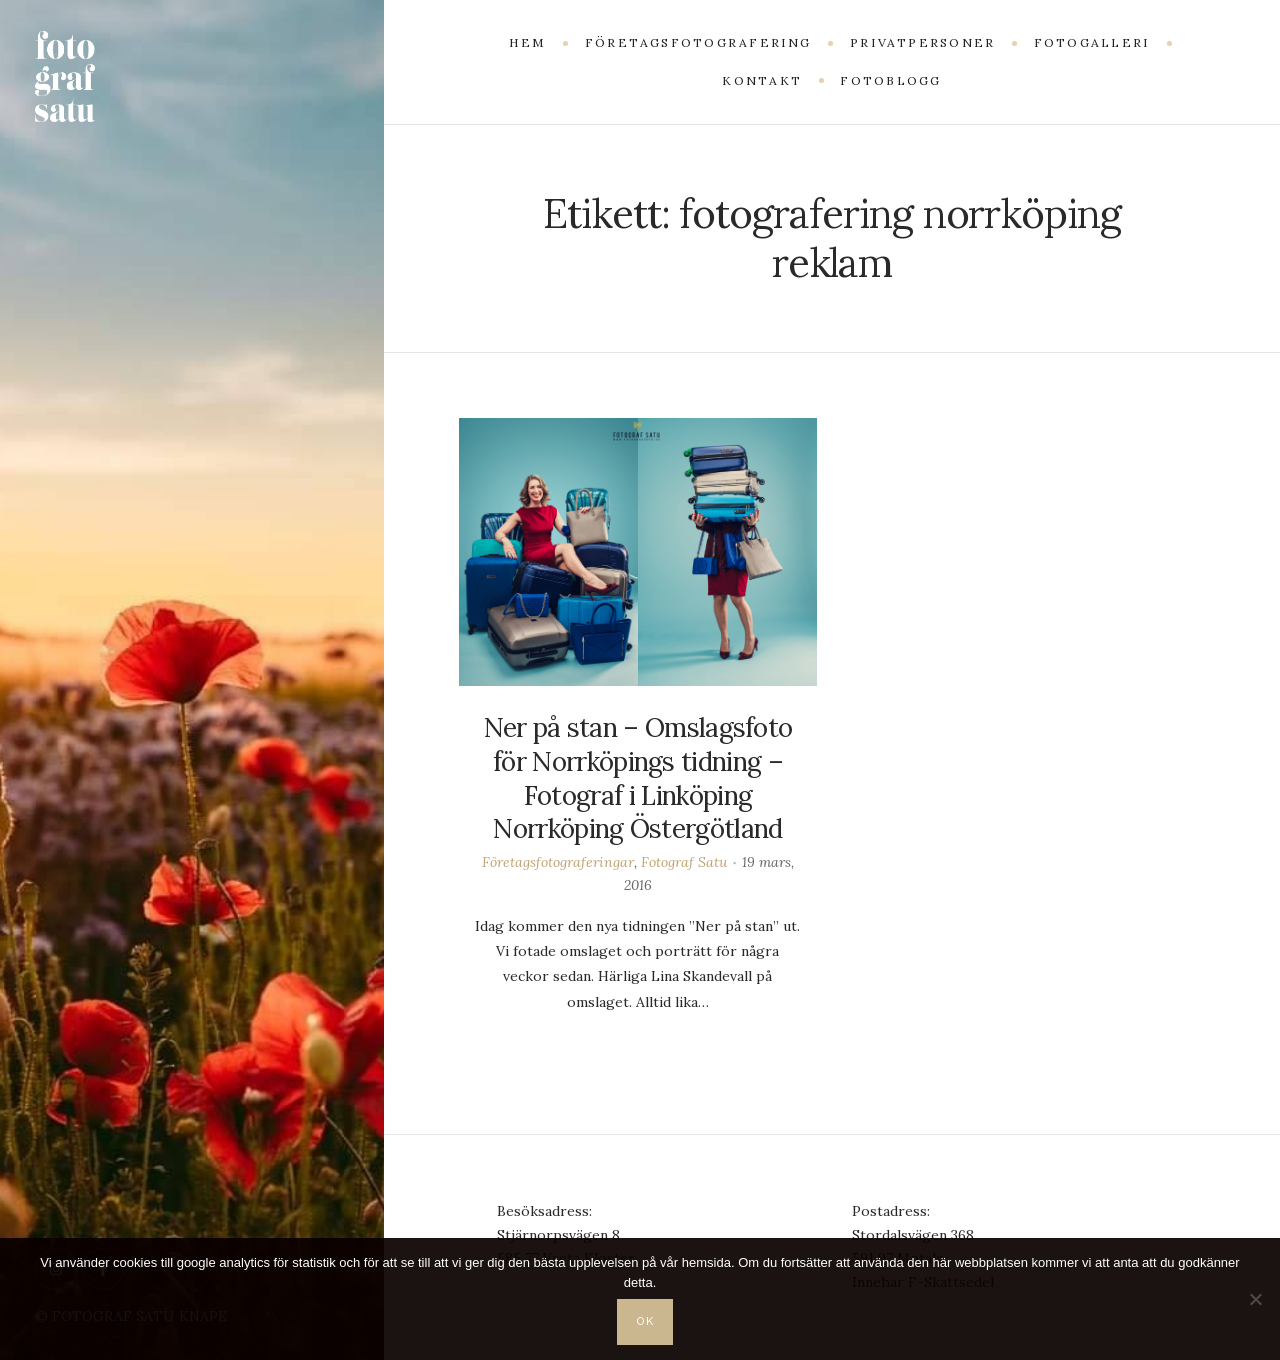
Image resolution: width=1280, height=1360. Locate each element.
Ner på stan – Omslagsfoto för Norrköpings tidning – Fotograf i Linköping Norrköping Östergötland (638, 778)
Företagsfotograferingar (558, 862)
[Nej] (1255, 1299)
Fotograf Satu (684, 862)
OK (646, 1321)
